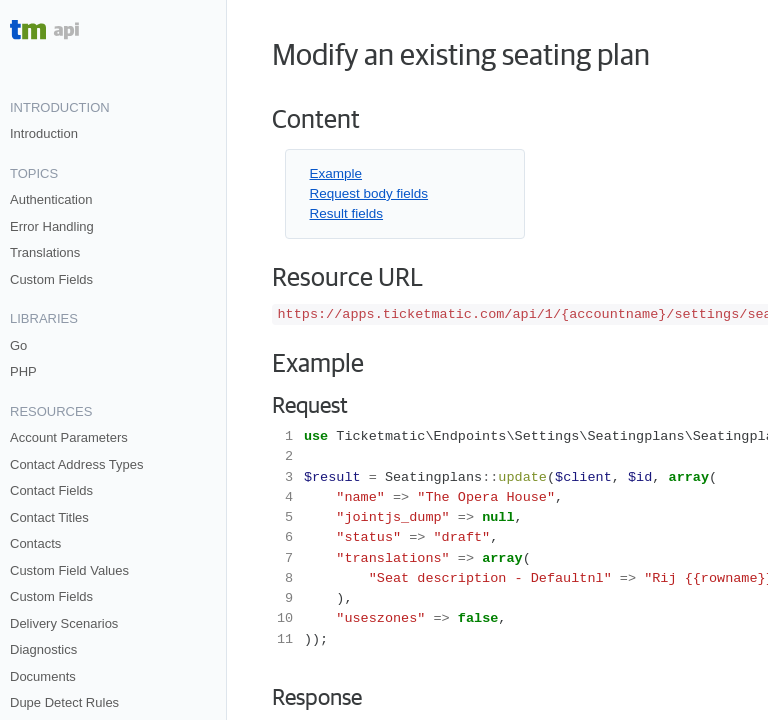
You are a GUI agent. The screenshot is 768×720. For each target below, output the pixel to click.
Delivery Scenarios (64, 623)
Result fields (347, 213)
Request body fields (369, 193)
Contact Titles (49, 517)
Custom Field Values (69, 570)
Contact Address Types (76, 464)
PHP (23, 371)
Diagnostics (43, 649)
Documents (43, 676)
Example (336, 173)
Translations (45, 252)
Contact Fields (51, 490)
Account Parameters (69, 437)
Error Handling (52, 226)
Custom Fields (51, 279)
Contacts (35, 543)
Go (18, 345)
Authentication (51, 199)
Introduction (44, 133)
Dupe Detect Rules (64, 702)
